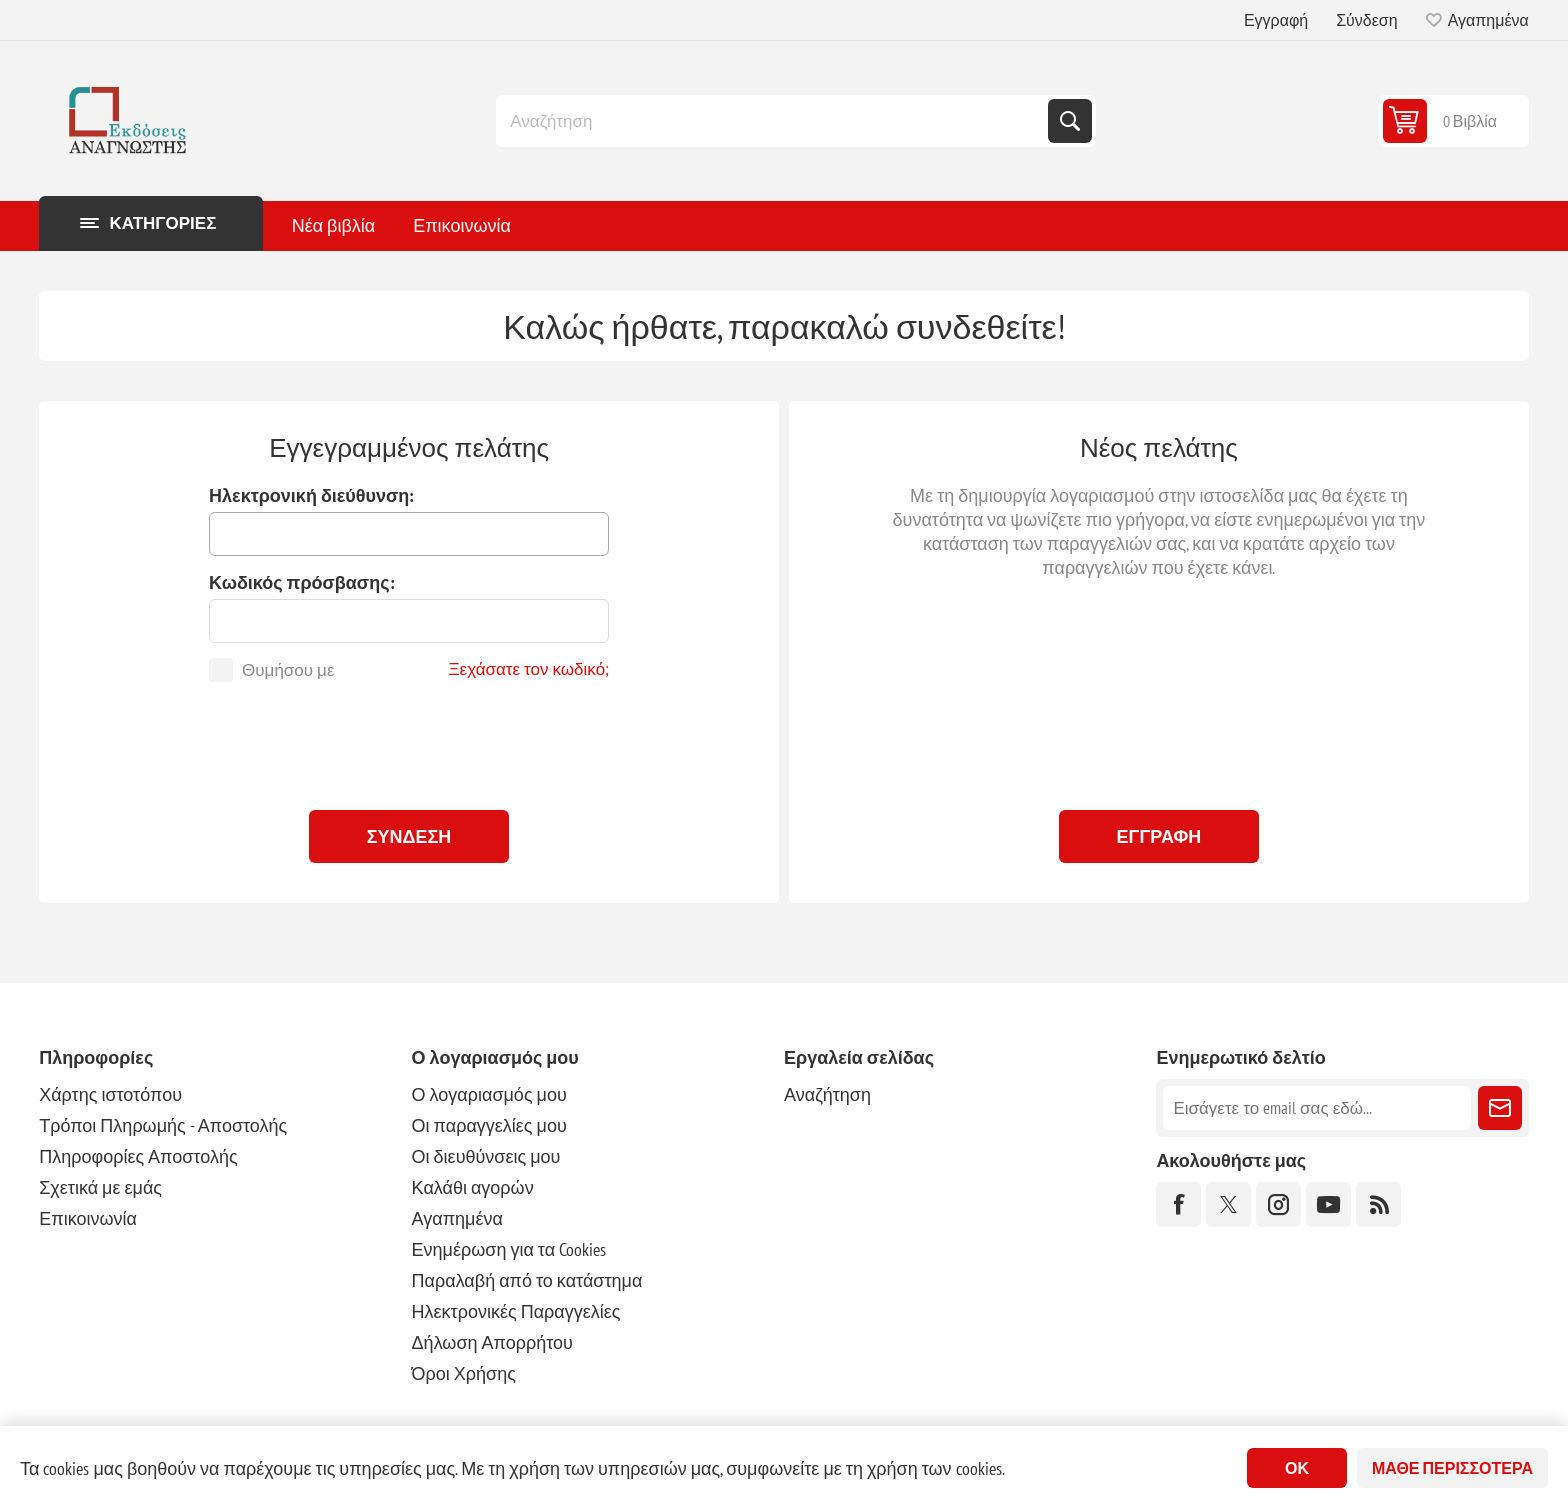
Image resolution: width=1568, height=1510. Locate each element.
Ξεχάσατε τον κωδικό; (529, 669)
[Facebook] (1178, 1204)
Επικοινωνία (88, 1218)
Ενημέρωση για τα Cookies (509, 1249)
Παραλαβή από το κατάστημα (527, 1280)
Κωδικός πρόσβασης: (301, 582)
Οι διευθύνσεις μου (486, 1156)
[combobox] (774, 121)
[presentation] (409, 741)
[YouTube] (1328, 1204)
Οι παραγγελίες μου (489, 1125)
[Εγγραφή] (1316, 1108)
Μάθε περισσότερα (1452, 1468)
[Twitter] (1228, 1204)
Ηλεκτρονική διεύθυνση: (311, 495)
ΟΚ (1297, 1468)
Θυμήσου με (288, 670)
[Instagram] (1278, 1204)
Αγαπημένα (457, 1218)
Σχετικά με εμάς (100, 1187)
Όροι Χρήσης (464, 1373)
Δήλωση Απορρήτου (492, 1342)
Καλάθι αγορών (473, 1187)
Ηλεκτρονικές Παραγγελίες (516, 1311)
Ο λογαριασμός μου (489, 1094)
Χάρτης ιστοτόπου (110, 1094)
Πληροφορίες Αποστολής (138, 1156)
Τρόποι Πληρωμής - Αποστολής (163, 1125)
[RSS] (1378, 1204)
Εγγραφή (1276, 20)
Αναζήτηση (1070, 121)
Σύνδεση (1366, 20)
